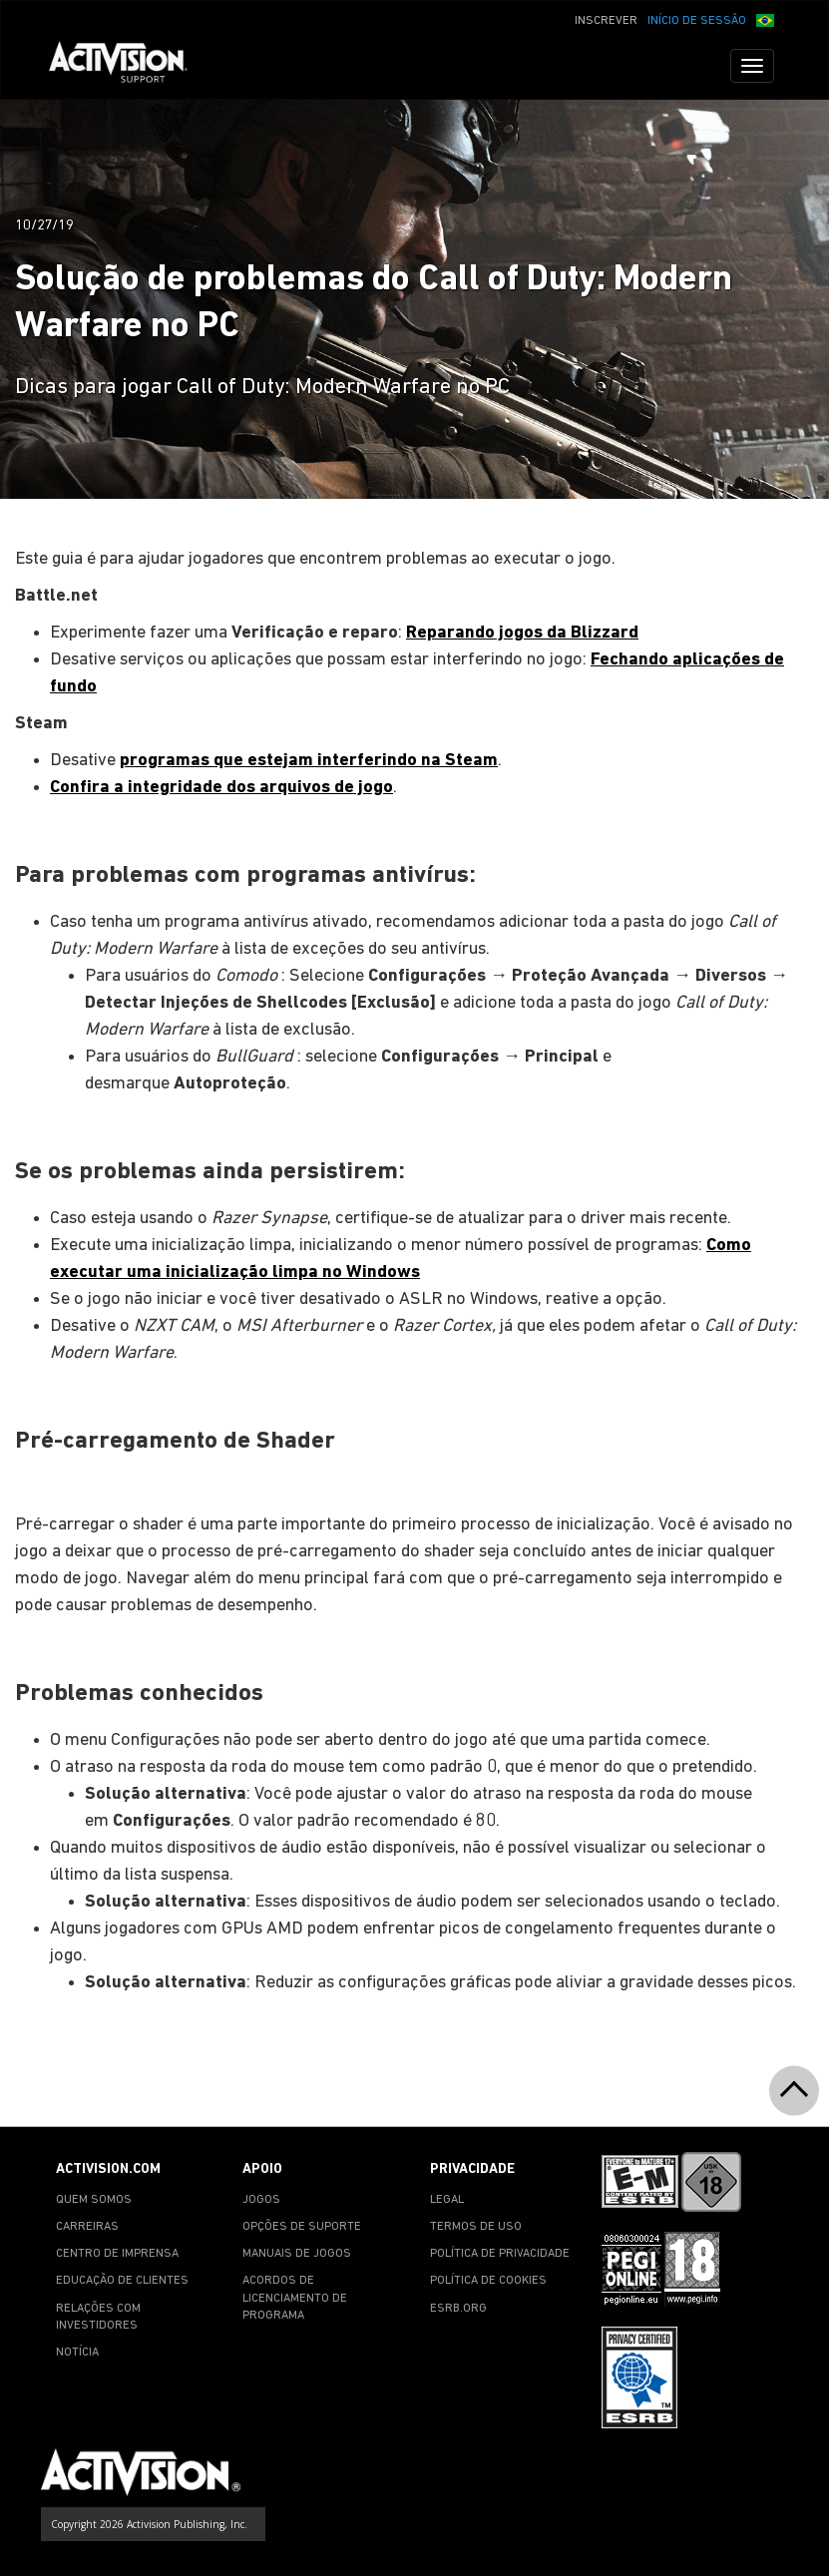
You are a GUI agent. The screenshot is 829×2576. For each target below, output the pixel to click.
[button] (765, 19)
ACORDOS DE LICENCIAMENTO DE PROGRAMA (294, 2298)
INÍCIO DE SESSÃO (696, 21)
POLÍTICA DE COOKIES (488, 2281)
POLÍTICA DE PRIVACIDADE (500, 2254)
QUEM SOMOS (94, 2200)
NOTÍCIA (77, 2353)
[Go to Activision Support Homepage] (128, 66)
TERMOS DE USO (476, 2227)
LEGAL (447, 2200)
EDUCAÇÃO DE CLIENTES (122, 2281)
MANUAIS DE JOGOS (296, 2254)
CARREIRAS (87, 2227)
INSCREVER (606, 21)
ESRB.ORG (458, 2309)
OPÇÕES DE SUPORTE (301, 2227)
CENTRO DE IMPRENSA (117, 2254)
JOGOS (261, 2200)
